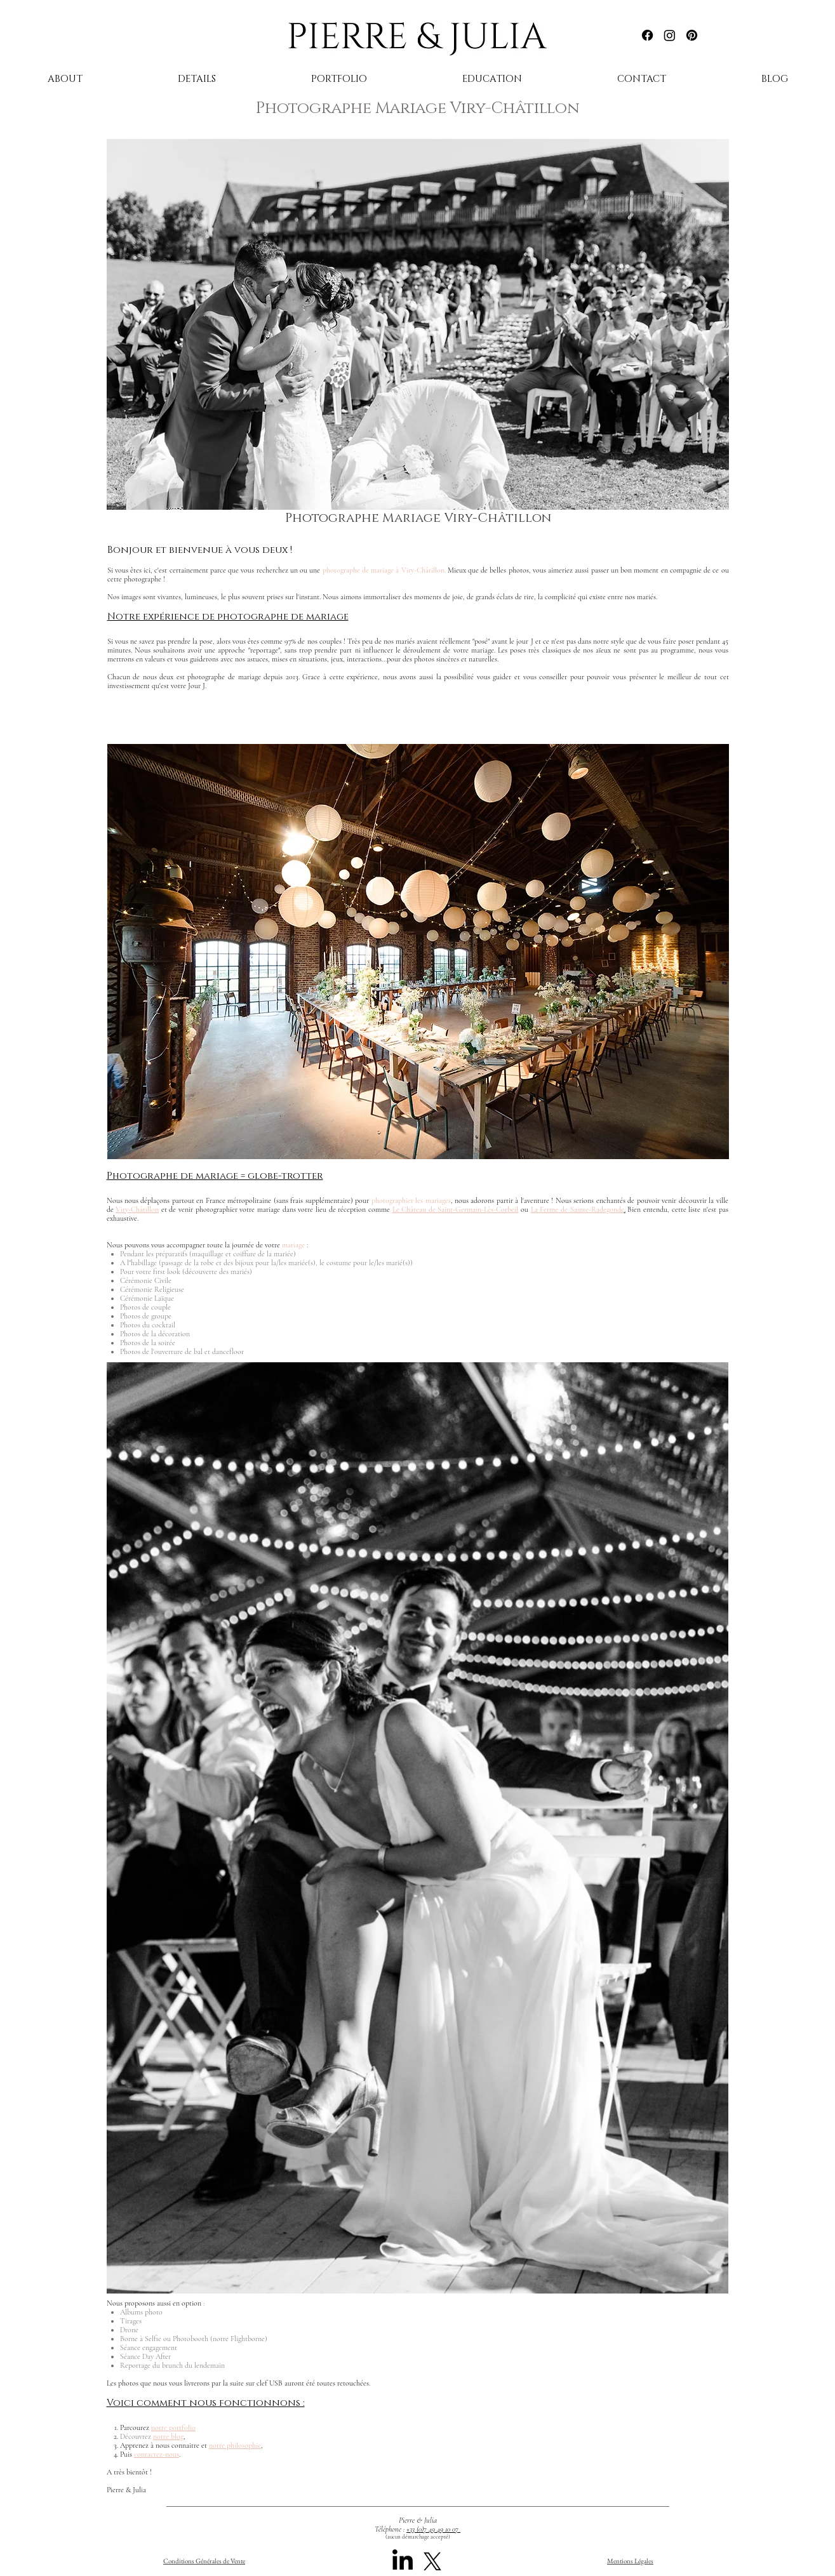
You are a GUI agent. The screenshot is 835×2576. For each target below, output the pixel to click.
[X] (432, 2561)
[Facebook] (647, 35)
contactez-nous (156, 2454)
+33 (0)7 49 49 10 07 (433, 2529)
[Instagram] (669, 35)
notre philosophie (235, 2445)
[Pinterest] (692, 35)
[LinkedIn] (402, 2561)
